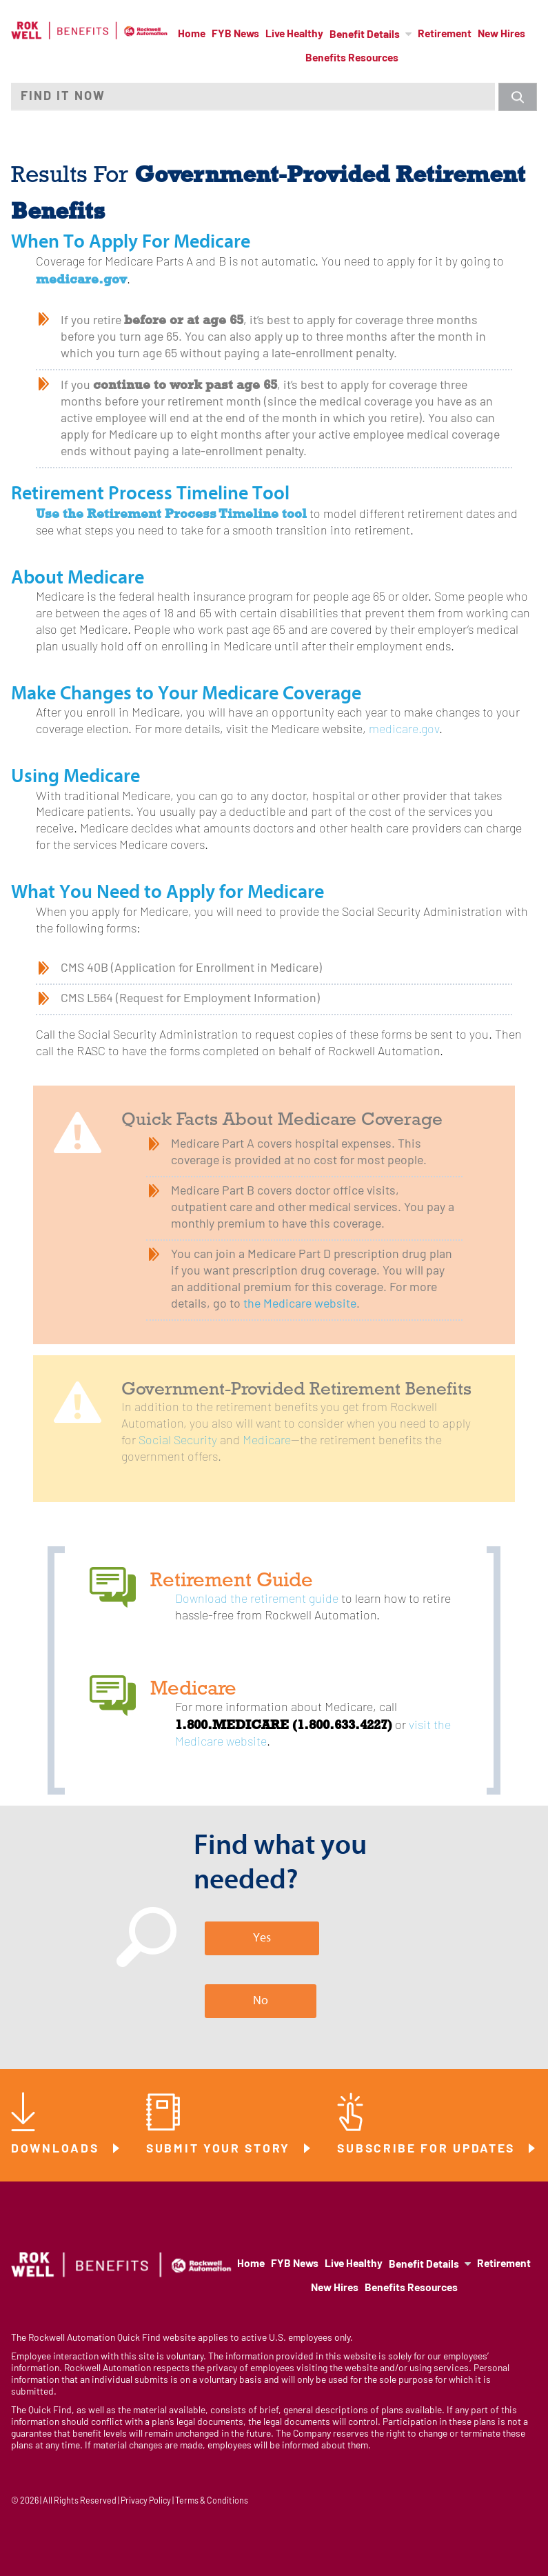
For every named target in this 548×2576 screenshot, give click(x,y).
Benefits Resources (351, 58)
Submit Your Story (220, 2149)
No (260, 2000)
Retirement (444, 34)
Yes (262, 1937)
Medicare (267, 1441)
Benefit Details (364, 35)
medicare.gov (404, 730)
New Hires (501, 34)
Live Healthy (294, 34)
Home (191, 34)
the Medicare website (299, 1304)
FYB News (235, 34)
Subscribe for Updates (428, 2149)
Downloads (57, 2149)
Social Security (178, 1441)
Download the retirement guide (256, 1600)
